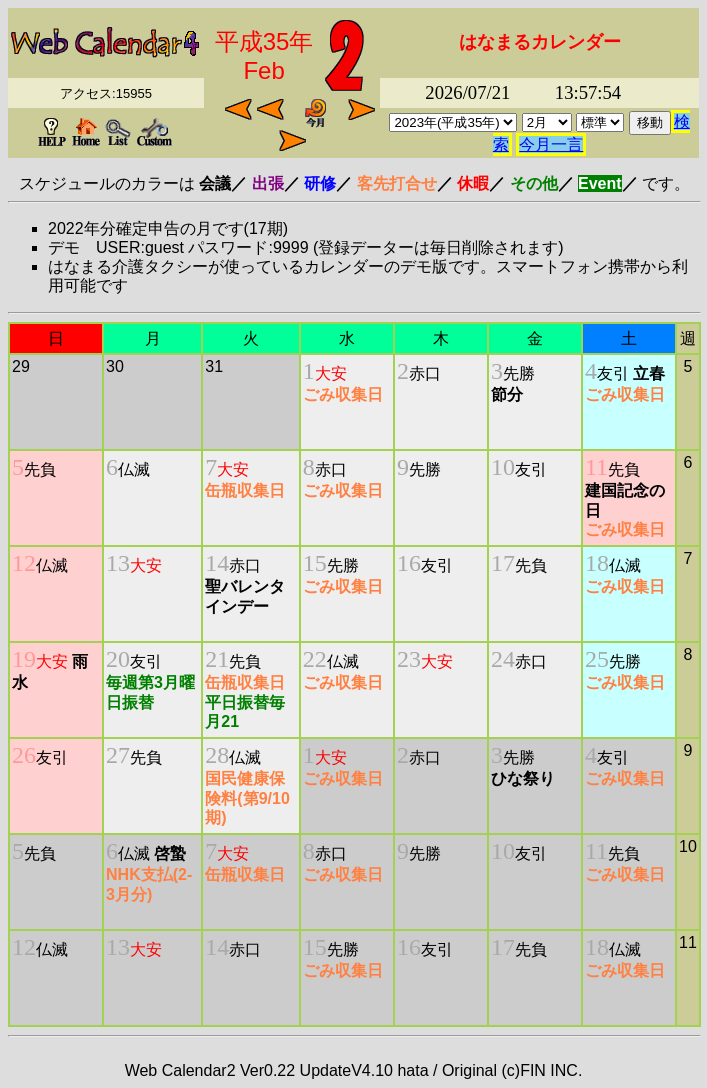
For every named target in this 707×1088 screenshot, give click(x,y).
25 (597, 659)
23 (409, 659)
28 (217, 755)
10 (503, 467)
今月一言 (551, 144)
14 (217, 563)
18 (597, 563)
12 (24, 563)
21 (217, 659)
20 (118, 659)
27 (118, 755)
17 (503, 563)
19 (24, 659)
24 (503, 659)
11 (596, 467)
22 (315, 659)
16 (409, 563)
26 (24, 755)
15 (315, 563)
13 (118, 563)
